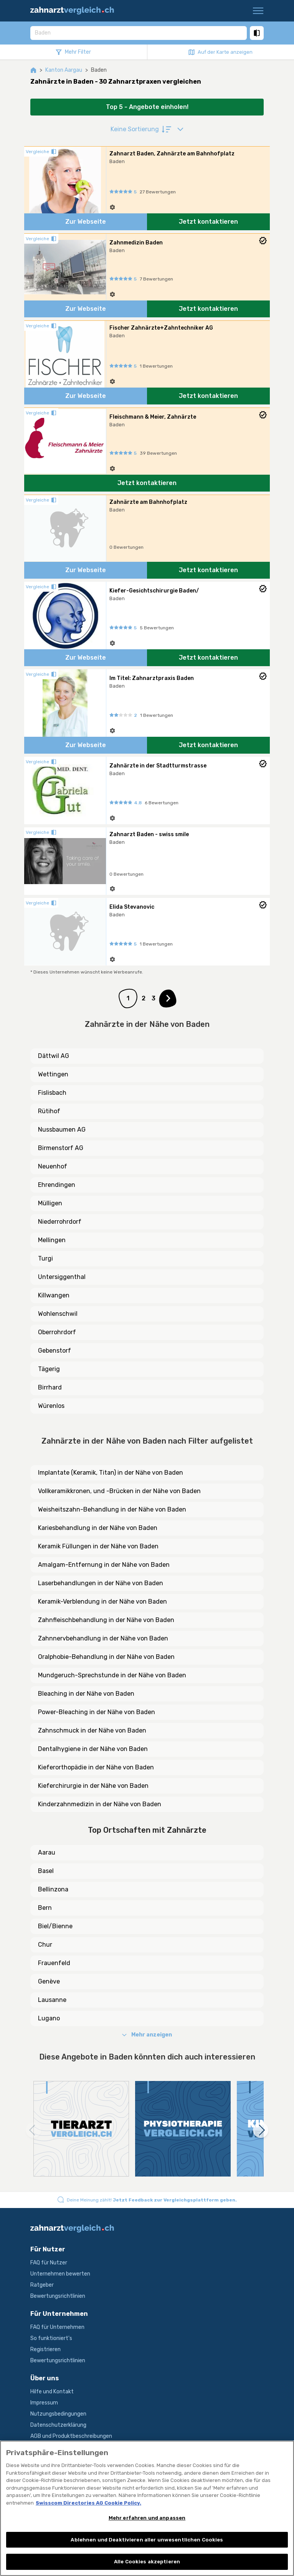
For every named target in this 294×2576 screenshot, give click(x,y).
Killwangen (53, 1295)
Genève (49, 1981)
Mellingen (52, 1240)
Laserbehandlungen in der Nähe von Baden (100, 1583)
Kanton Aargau (63, 70)
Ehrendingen (56, 1184)
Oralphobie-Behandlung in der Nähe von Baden (106, 1656)
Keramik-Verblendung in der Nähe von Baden (102, 1601)
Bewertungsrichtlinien (57, 2296)
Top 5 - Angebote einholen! (147, 107)
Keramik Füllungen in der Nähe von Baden (98, 1546)
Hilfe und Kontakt (52, 2391)
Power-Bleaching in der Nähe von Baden (96, 1712)
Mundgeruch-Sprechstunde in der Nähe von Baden (112, 1675)
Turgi (45, 1258)
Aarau (46, 1852)
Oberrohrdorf (57, 1332)
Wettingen (53, 1074)
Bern (45, 1907)
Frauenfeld (54, 1963)
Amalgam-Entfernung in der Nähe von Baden (104, 1564)
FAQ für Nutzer (48, 2262)
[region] (147, 2508)
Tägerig (49, 1369)
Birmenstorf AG (60, 1148)
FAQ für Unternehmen (57, 2327)
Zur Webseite (85, 221)
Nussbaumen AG (62, 1129)
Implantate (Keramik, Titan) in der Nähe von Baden (110, 1472)
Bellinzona (53, 1889)
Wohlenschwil (58, 1313)
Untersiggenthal (62, 1277)
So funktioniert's (51, 2338)
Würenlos (51, 1405)
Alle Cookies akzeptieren (147, 2561)
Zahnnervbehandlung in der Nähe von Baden (103, 1638)
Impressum (44, 2402)
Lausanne (52, 1999)
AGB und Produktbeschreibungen (71, 2436)
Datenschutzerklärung (58, 2425)
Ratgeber (42, 2285)
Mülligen (50, 1203)
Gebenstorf (54, 1350)
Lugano (49, 2018)
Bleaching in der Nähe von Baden (86, 1693)
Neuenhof (52, 1166)
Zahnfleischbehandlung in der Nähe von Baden (106, 1620)
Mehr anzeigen (147, 2034)
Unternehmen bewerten (60, 2274)
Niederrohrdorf (59, 1221)
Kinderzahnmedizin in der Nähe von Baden (99, 1804)
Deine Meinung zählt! (152, 2200)
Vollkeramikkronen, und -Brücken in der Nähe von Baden (119, 1491)
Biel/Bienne (55, 1926)
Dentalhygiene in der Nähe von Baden (93, 1749)
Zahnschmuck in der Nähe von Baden (92, 1730)
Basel (46, 1871)
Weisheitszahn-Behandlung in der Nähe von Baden (112, 1509)
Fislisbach (52, 1092)
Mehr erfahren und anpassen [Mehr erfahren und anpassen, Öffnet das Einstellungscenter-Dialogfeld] (147, 2518)
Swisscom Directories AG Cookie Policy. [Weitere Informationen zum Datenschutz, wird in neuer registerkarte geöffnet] (88, 2503)
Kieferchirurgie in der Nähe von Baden (93, 1785)
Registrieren (45, 2349)
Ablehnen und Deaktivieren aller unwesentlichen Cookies (147, 2540)
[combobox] (138, 32)
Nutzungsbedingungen (58, 2414)
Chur (45, 1944)
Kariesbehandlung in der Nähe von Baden (97, 1527)
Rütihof (49, 1111)
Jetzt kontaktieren (208, 221)
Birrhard (50, 1387)
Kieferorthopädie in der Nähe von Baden (96, 1767)
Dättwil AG (53, 1055)
